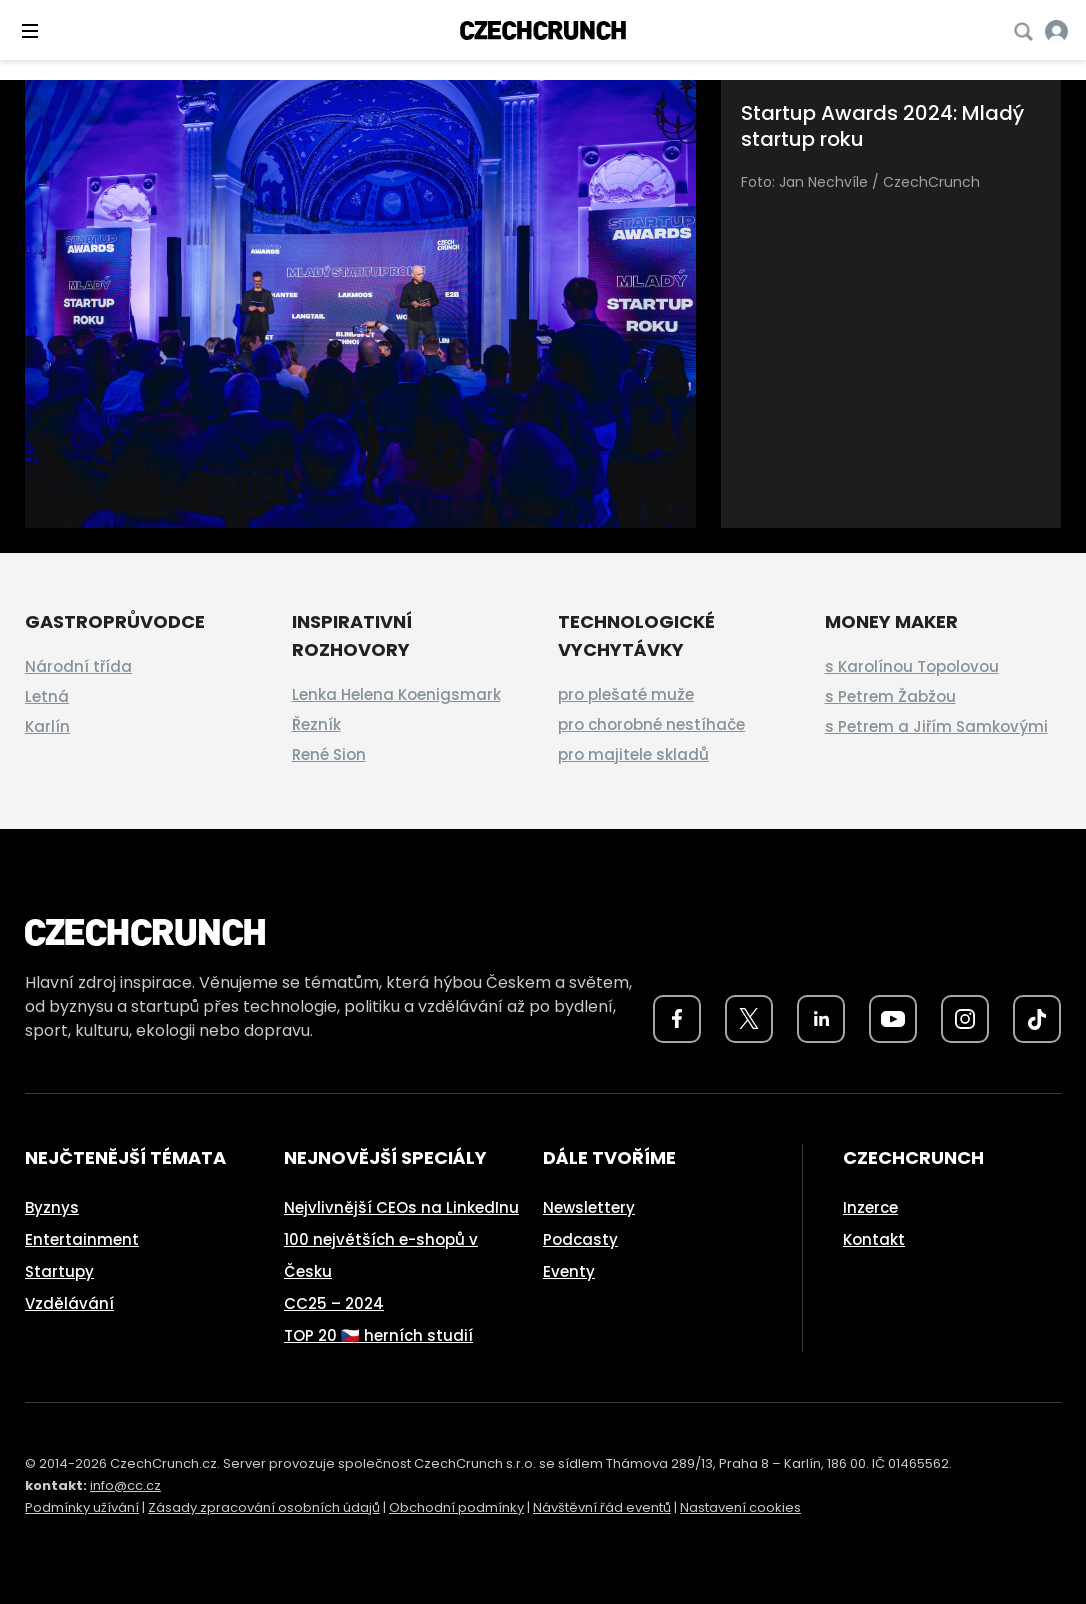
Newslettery (589, 1207)
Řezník (316, 724)
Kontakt (874, 1239)
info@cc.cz (125, 1485)
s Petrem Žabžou (890, 696)
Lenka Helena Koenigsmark (396, 694)
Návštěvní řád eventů (602, 1507)
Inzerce (870, 1207)
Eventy (569, 1271)
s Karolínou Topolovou (912, 666)
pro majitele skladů (633, 754)
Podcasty (580, 1239)
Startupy (59, 1271)
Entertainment (82, 1239)
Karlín (47, 726)
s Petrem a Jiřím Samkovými (936, 726)
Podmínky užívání (82, 1507)
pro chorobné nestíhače (651, 724)
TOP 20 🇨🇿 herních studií (378, 1335)
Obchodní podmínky (456, 1507)
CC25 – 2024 (334, 1303)
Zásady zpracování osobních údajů (264, 1507)
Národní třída (78, 666)
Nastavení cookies (740, 1507)
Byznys (52, 1207)
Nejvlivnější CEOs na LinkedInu (401, 1207)
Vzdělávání (69, 1303)
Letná (47, 696)
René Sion (329, 754)
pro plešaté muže (626, 694)
